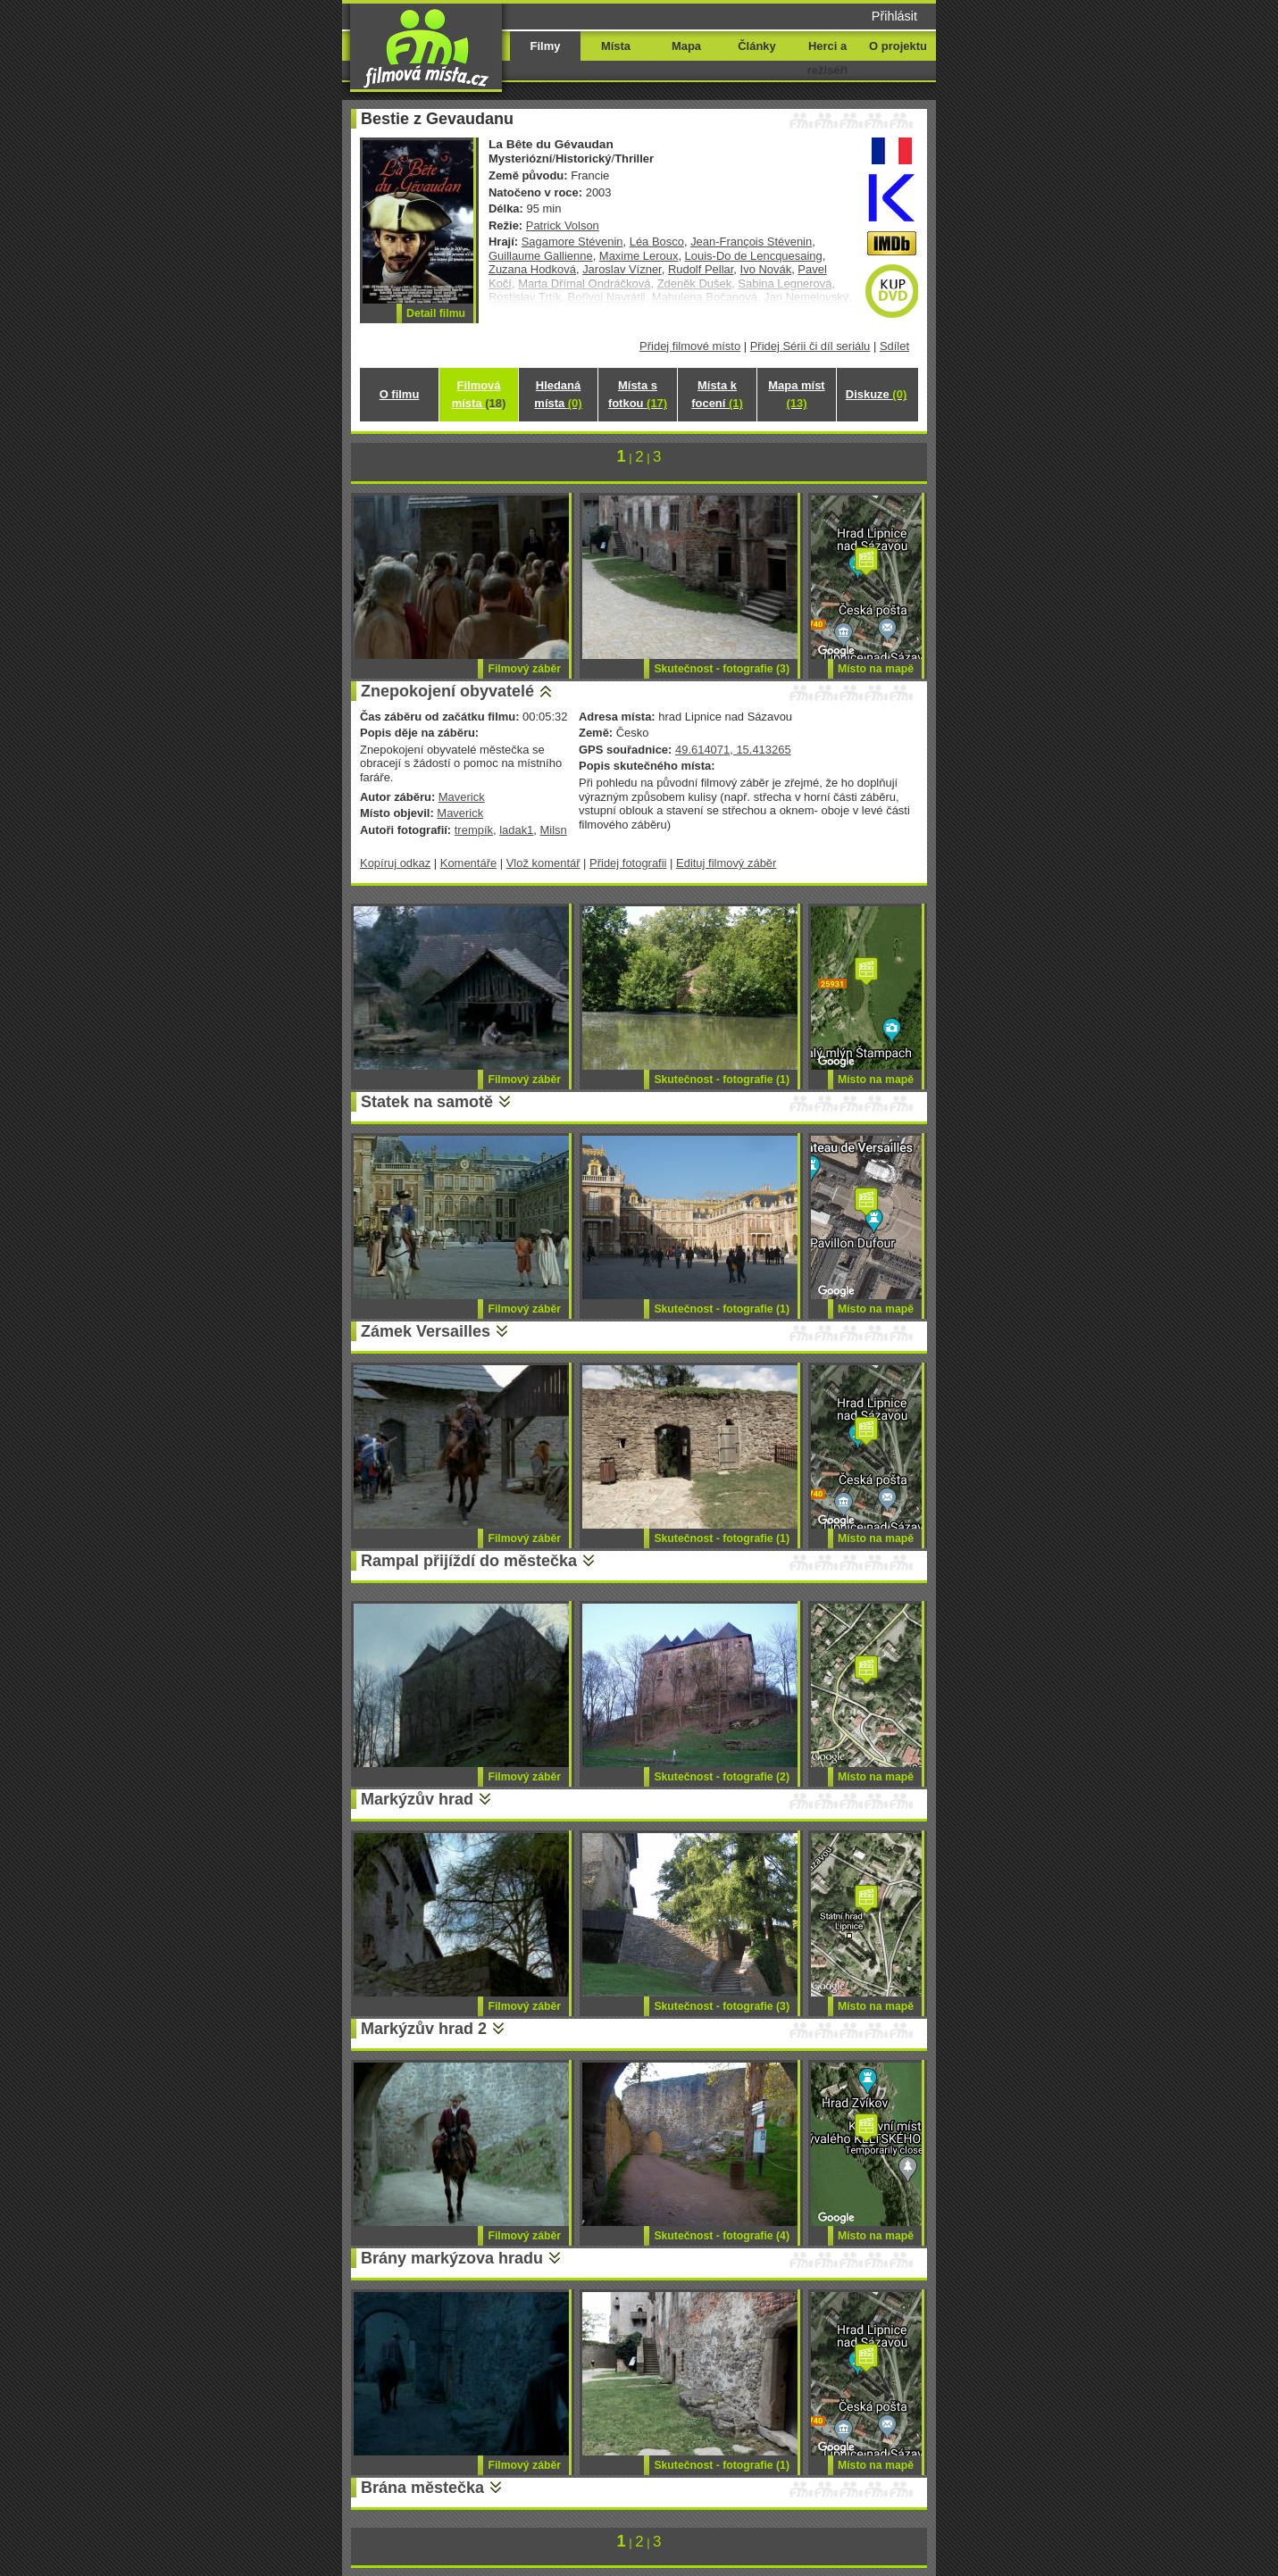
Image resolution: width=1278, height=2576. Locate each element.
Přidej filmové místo (689, 346)
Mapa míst (796, 394)
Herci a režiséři (827, 58)
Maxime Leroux (639, 256)
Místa (616, 46)
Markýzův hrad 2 (424, 2029)
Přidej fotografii (627, 863)
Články (756, 46)
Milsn (553, 830)
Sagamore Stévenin (572, 241)
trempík (474, 830)
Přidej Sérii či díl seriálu (810, 346)
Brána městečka (422, 2488)
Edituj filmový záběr (726, 863)
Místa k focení (717, 394)
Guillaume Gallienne (541, 256)
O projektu (898, 46)
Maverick (462, 797)
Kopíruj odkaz (395, 863)
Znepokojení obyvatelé (447, 691)
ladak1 (516, 830)
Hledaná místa (557, 394)
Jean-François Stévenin (751, 241)
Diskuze (876, 394)
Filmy (545, 46)
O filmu (400, 394)
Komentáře (468, 863)
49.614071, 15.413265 (733, 749)
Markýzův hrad (417, 1799)
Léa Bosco (657, 241)
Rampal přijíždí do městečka (469, 1561)
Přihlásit (894, 16)
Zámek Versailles (425, 1331)
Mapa (686, 46)
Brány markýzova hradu (452, 2258)
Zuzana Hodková (532, 269)
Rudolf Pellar (700, 269)
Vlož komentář (543, 863)
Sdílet (894, 346)
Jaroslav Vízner (622, 269)
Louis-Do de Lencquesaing (754, 256)
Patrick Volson (562, 225)
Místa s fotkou (637, 394)
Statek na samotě (427, 1102)
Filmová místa (478, 394)
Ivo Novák (766, 269)
